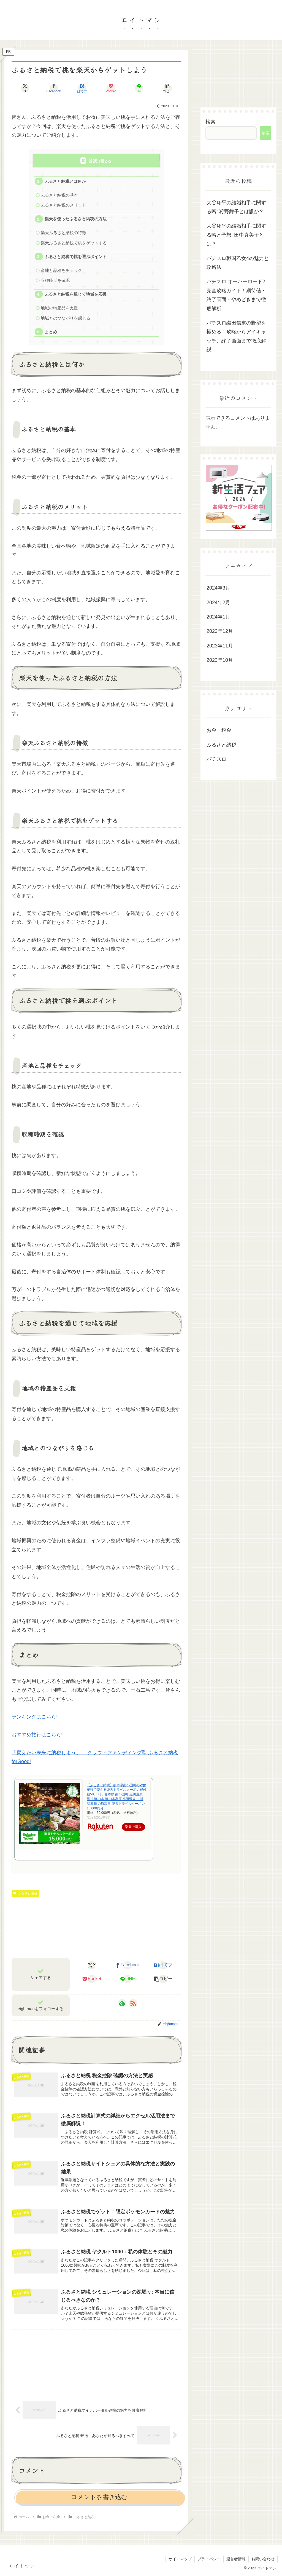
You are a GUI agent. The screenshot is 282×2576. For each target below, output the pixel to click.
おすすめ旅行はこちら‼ (38, 1734)
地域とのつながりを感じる (65, 318)
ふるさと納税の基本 (59, 195)
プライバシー (209, 2559)
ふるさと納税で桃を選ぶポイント (76, 256)
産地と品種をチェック (61, 270)
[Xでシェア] (25, 88)
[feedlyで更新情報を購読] (122, 2003)
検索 (210, 122)
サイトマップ (180, 2559)
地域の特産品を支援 (59, 308)
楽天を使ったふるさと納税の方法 (76, 218)
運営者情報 (236, 2559)
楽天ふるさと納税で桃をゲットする (74, 242)
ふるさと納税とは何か (65, 181)
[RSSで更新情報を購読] (133, 2003)
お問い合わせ (263, 2559)
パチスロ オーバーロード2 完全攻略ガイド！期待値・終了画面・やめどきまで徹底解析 (236, 295)
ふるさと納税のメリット (63, 205)
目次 (92, 161)
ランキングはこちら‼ (35, 1717)
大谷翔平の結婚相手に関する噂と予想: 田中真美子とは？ (236, 235)
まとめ (51, 332)
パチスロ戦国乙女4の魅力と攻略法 (238, 263)
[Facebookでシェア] (53, 88)
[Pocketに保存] (110, 88)
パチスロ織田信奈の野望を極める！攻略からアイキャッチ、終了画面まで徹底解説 (236, 336)
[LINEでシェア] (139, 88)
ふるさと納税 (25, 1893)
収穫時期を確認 (55, 280)
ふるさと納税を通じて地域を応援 (76, 294)
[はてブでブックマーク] (82, 88)
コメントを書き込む (99, 2497)
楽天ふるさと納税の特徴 (63, 232)
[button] (167, 88)
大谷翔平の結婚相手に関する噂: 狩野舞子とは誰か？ (236, 207)
